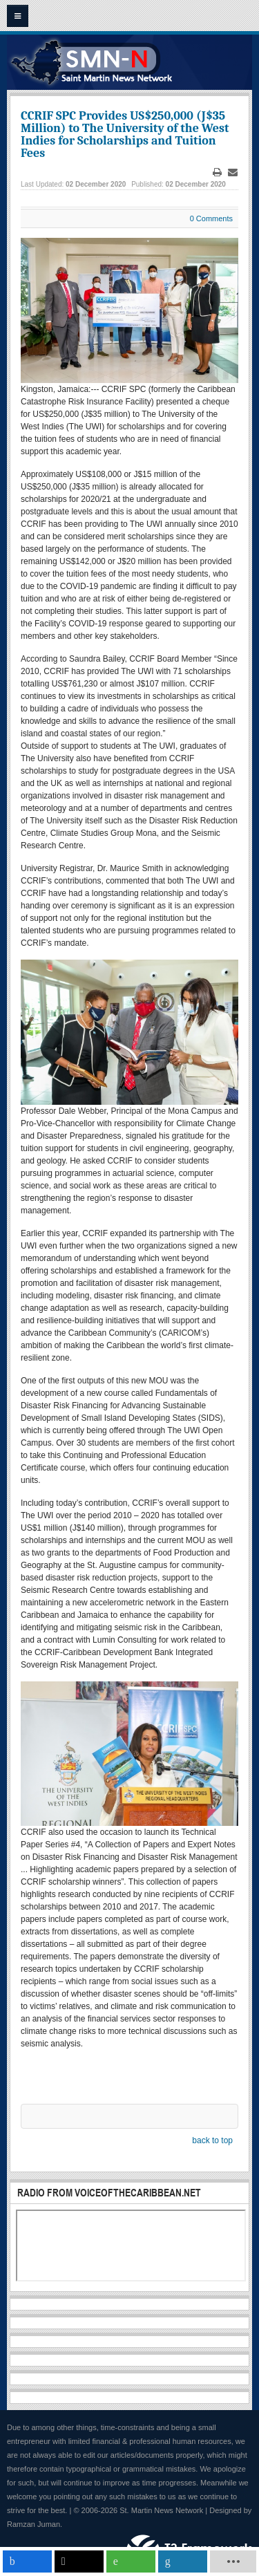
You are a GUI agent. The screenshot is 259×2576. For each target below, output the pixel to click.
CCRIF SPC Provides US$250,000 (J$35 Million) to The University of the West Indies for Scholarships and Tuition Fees (125, 134)
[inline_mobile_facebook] (27, 2561)
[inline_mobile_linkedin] (182, 2561)
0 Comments (211, 218)
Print (217, 172)
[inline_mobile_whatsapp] (130, 2561)
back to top (212, 2140)
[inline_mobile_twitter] (79, 2561)
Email (232, 172)
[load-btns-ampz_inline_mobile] (233, 2561)
